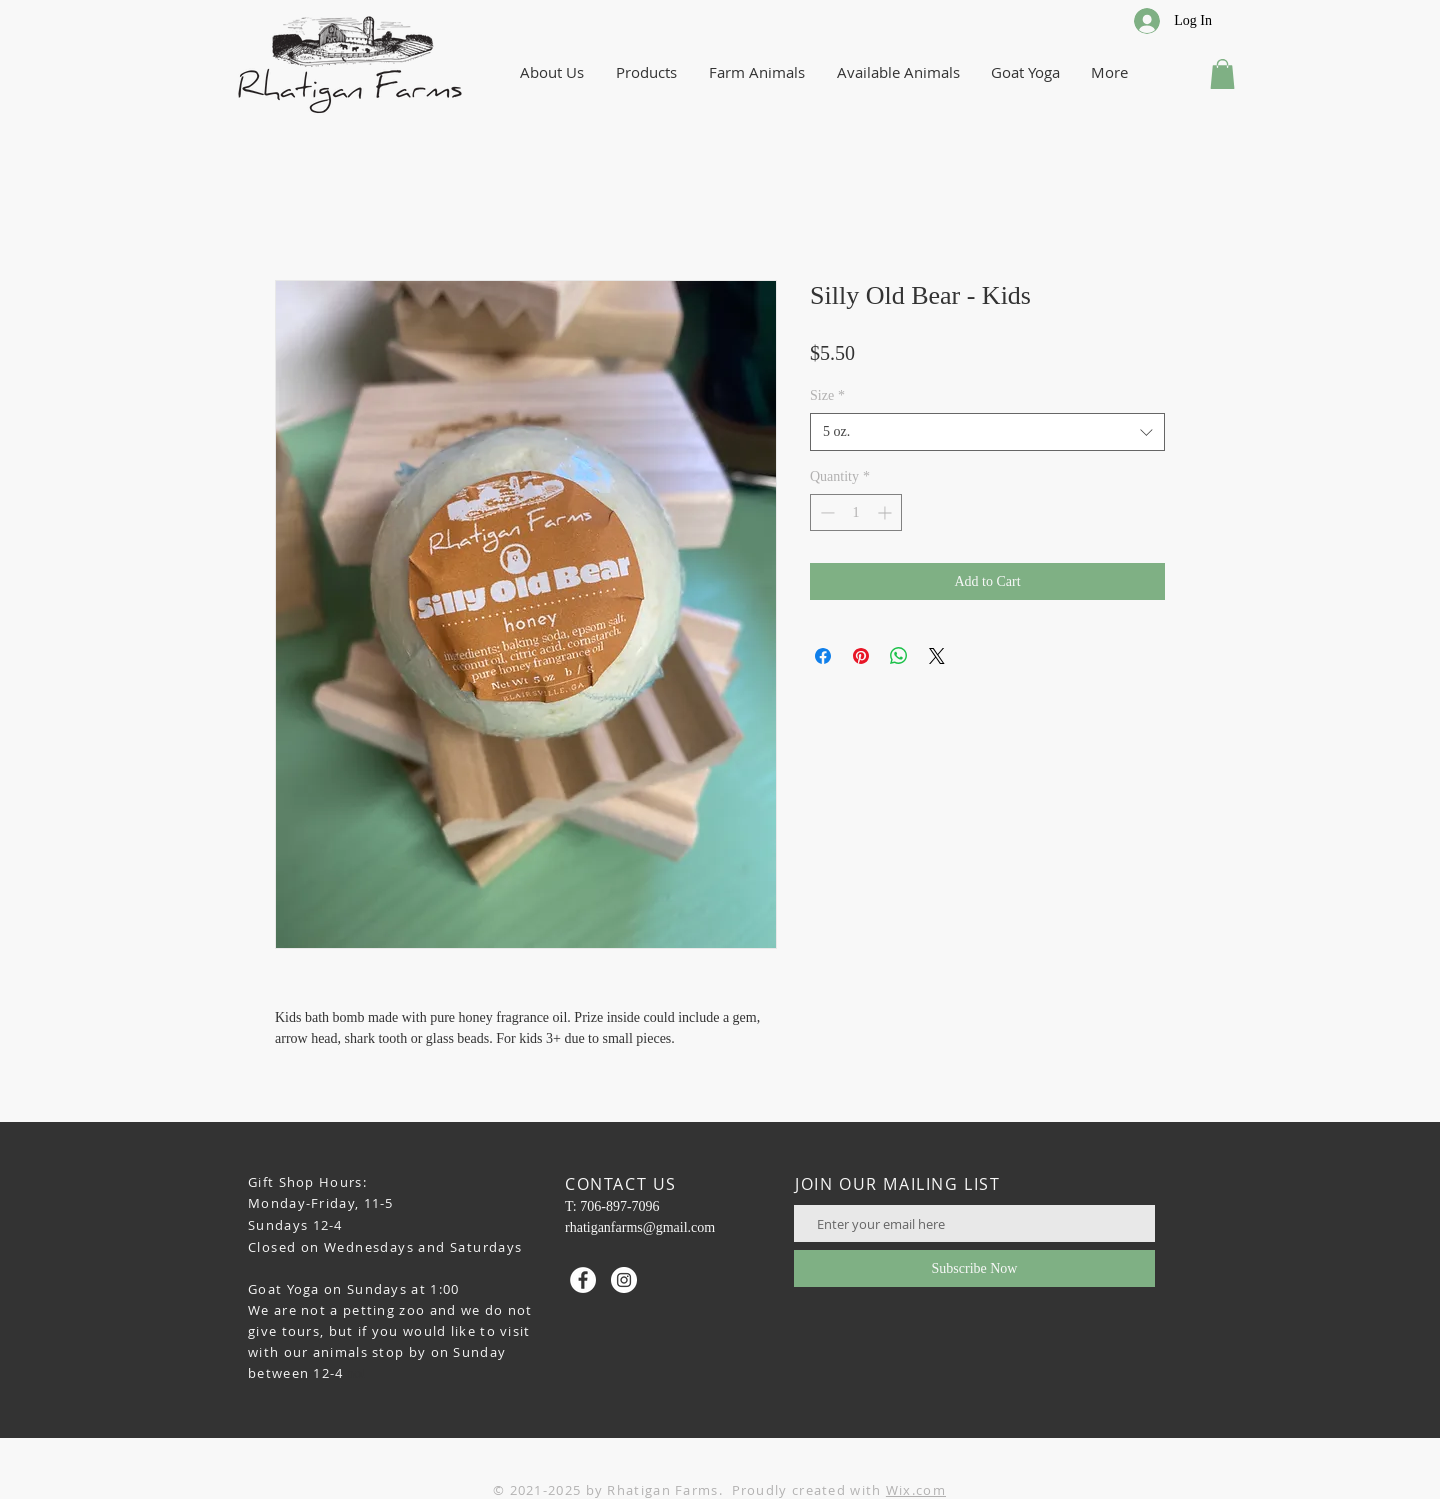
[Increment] (886, 512)
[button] (1222, 74)
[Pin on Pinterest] (861, 656)
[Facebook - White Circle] (583, 1280)
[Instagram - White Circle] (624, 1280)
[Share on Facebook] (823, 656)
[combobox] (987, 432)
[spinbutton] (856, 512)
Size (827, 395)
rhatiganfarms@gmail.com (640, 1227)
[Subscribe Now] (974, 1268)
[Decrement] (825, 512)
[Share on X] (937, 656)
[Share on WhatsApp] (899, 656)
